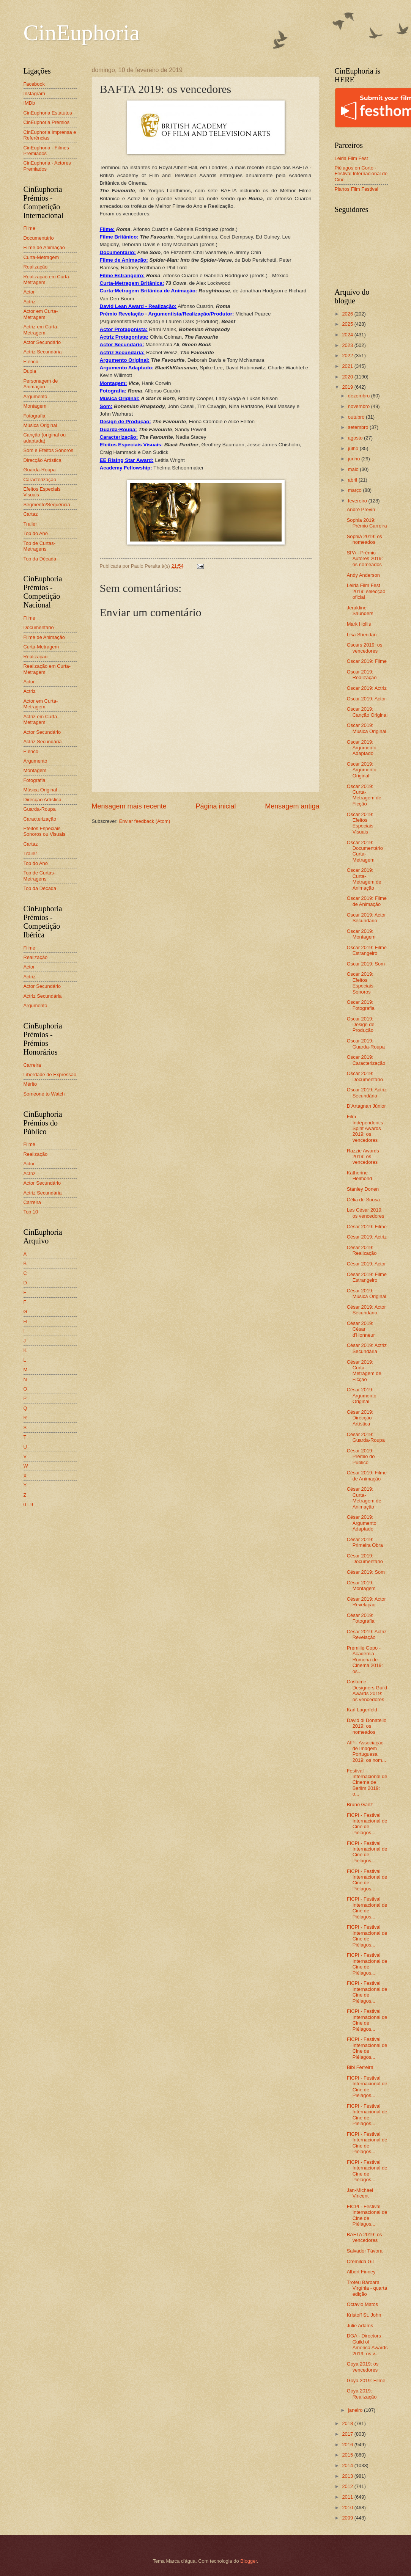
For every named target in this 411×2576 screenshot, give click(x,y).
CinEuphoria (82, 32)
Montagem (35, 406)
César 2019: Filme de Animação (367, 1475)
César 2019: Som (366, 1572)
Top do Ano (36, 533)
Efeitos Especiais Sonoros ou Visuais (45, 831)
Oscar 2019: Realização (362, 674)
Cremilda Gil (360, 2261)
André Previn (361, 509)
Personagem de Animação (41, 383)
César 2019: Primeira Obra (365, 1542)
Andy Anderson (363, 575)
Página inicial (215, 806)
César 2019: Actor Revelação (366, 1601)
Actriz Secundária (43, 352)
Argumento (35, 396)
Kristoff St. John (364, 2315)
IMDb (29, 103)
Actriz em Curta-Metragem (41, 329)
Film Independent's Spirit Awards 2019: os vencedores (365, 1128)
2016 (348, 2444)
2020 (348, 377)
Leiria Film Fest (351, 158)
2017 (348, 2434)
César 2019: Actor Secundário (366, 1309)
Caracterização (40, 479)
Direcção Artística (42, 460)
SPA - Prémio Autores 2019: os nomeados (365, 558)
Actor (29, 292)
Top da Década (40, 559)
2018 (348, 2423)
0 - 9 (28, 1504)
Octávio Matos (362, 2304)
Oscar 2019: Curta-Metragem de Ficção (364, 795)
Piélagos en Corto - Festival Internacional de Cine (361, 173)
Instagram (34, 93)
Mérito (30, 1084)
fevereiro (358, 501)
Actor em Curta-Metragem (41, 314)
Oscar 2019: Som (366, 964)
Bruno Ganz (360, 1804)
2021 (348, 366)
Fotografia (35, 416)
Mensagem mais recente (129, 806)
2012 (348, 2486)
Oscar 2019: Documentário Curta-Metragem (365, 851)
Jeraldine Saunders (360, 610)
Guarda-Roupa (40, 470)
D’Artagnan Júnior (366, 1106)
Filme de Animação (44, 247)
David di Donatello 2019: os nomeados (367, 1726)
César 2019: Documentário (365, 1558)
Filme (29, 228)
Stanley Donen (363, 1189)
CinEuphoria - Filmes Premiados (46, 150)
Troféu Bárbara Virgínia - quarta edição (367, 2288)
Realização (36, 267)
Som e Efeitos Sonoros (49, 450)
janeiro (356, 2410)
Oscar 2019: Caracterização (366, 1060)
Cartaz (31, 514)
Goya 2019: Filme (366, 2380)
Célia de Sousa (363, 1199)
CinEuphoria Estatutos (48, 113)
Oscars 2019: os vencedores (365, 647)
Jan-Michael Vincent (360, 2193)
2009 (348, 2518)
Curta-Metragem (41, 257)
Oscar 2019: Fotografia (361, 1005)
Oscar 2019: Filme (367, 661)
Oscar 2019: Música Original (366, 728)
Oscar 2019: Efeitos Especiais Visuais (360, 823)
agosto (356, 438)
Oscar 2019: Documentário (365, 1076)
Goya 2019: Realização (362, 2393)
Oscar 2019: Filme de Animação (367, 901)
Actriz (30, 302)
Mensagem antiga (292, 806)
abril (353, 480)
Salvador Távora (365, 2251)
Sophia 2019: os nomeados (364, 539)
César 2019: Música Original (366, 1293)
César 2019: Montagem (361, 1585)
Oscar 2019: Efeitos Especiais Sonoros (360, 982)
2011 (348, 2497)
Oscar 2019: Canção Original (367, 711)
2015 (348, 2455)
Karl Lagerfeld (362, 1710)
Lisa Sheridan (362, 634)
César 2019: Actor (366, 1264)
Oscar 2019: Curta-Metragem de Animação (364, 878)
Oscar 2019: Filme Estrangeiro (367, 950)
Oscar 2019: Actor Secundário (366, 917)
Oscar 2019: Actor (366, 699)
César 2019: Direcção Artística (360, 1418)
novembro (359, 406)
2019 (348, 387)
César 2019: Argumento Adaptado (361, 1523)
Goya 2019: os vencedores (363, 2366)
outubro (357, 417)
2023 (348, 345)
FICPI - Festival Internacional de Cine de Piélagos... (367, 1823)
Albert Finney (361, 2272)
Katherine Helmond (359, 1175)
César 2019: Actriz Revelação (367, 1634)
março (355, 490)
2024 (348, 335)
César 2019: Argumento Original (361, 1395)
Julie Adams (360, 2325)
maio (354, 469)
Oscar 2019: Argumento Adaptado (361, 748)
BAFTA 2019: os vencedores (364, 2237)
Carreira (32, 1065)
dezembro (359, 396)
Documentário (39, 238)
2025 (348, 324)
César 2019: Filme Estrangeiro (367, 1277)
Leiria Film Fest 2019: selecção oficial (366, 591)
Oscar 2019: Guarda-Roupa (366, 1043)
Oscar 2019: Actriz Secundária (367, 1092)
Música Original (40, 425)
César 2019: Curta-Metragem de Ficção (364, 1370)
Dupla (30, 371)
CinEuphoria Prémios (47, 122)
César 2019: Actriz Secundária (367, 1348)
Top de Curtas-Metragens (39, 546)
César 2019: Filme (367, 1226)
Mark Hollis (359, 624)
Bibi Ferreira (360, 2067)
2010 (348, 2507)
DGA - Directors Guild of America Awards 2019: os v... (367, 2344)
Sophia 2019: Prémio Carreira (367, 523)
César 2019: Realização (362, 1250)
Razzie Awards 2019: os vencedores (363, 1156)
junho (354, 459)
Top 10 (31, 1212)
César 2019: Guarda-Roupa (366, 1437)
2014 (348, 2465)
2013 (348, 2476)
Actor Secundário (42, 342)
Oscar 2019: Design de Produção (361, 1024)
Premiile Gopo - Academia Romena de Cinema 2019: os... (365, 1659)
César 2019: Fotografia (361, 1618)
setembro (359, 427)
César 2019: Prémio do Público (361, 1456)
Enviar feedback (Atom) (144, 821)
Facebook (34, 84)
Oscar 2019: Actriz (367, 688)
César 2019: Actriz (367, 1237)
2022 (348, 355)
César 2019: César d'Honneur (361, 1329)
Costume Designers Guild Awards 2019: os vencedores (367, 1690)
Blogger (248, 2561)
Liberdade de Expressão (50, 1074)
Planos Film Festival (356, 189)
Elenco (31, 361)
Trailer (30, 524)
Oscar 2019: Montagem (361, 934)
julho (354, 448)
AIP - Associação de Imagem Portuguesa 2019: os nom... (366, 1751)
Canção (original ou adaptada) (45, 437)
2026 (348, 314)
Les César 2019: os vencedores (365, 1212)
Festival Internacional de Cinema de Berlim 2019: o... (367, 1782)
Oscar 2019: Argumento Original (361, 770)
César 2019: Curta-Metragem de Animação (364, 1497)
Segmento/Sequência (47, 504)
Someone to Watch (44, 1094)
